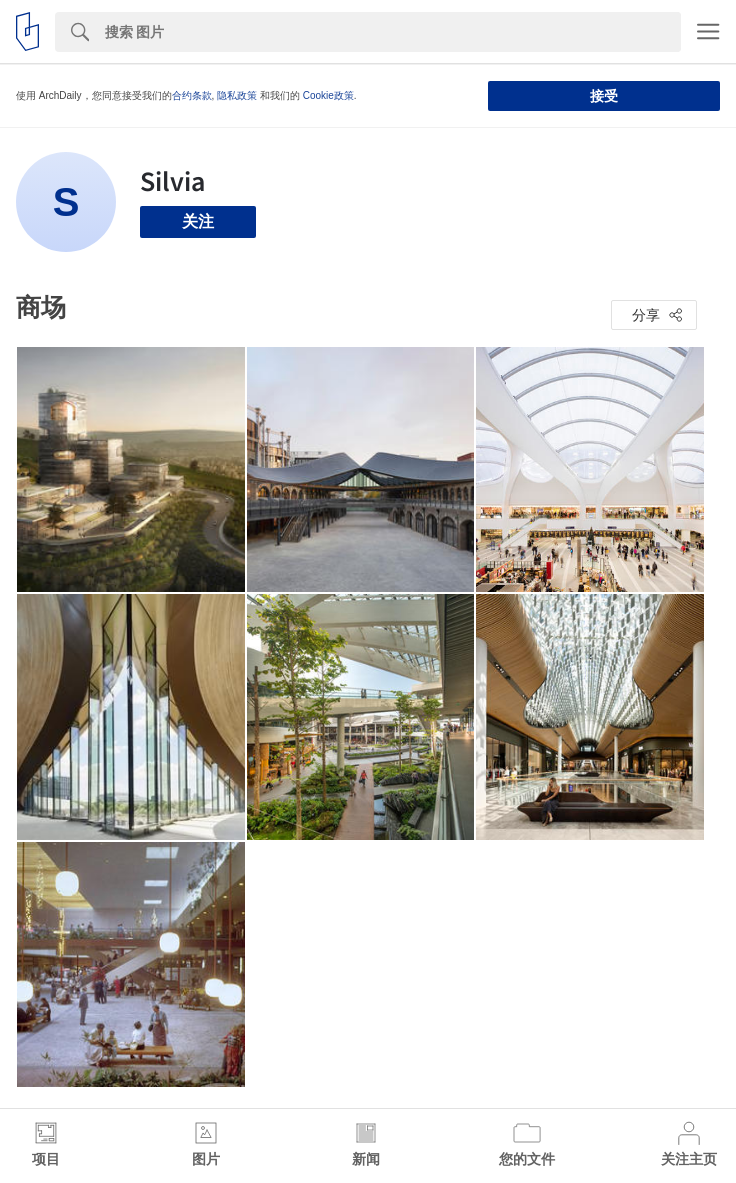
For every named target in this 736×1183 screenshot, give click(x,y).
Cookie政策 (328, 95)
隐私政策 (237, 95)
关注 (198, 221)
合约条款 (192, 95)
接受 (604, 96)
